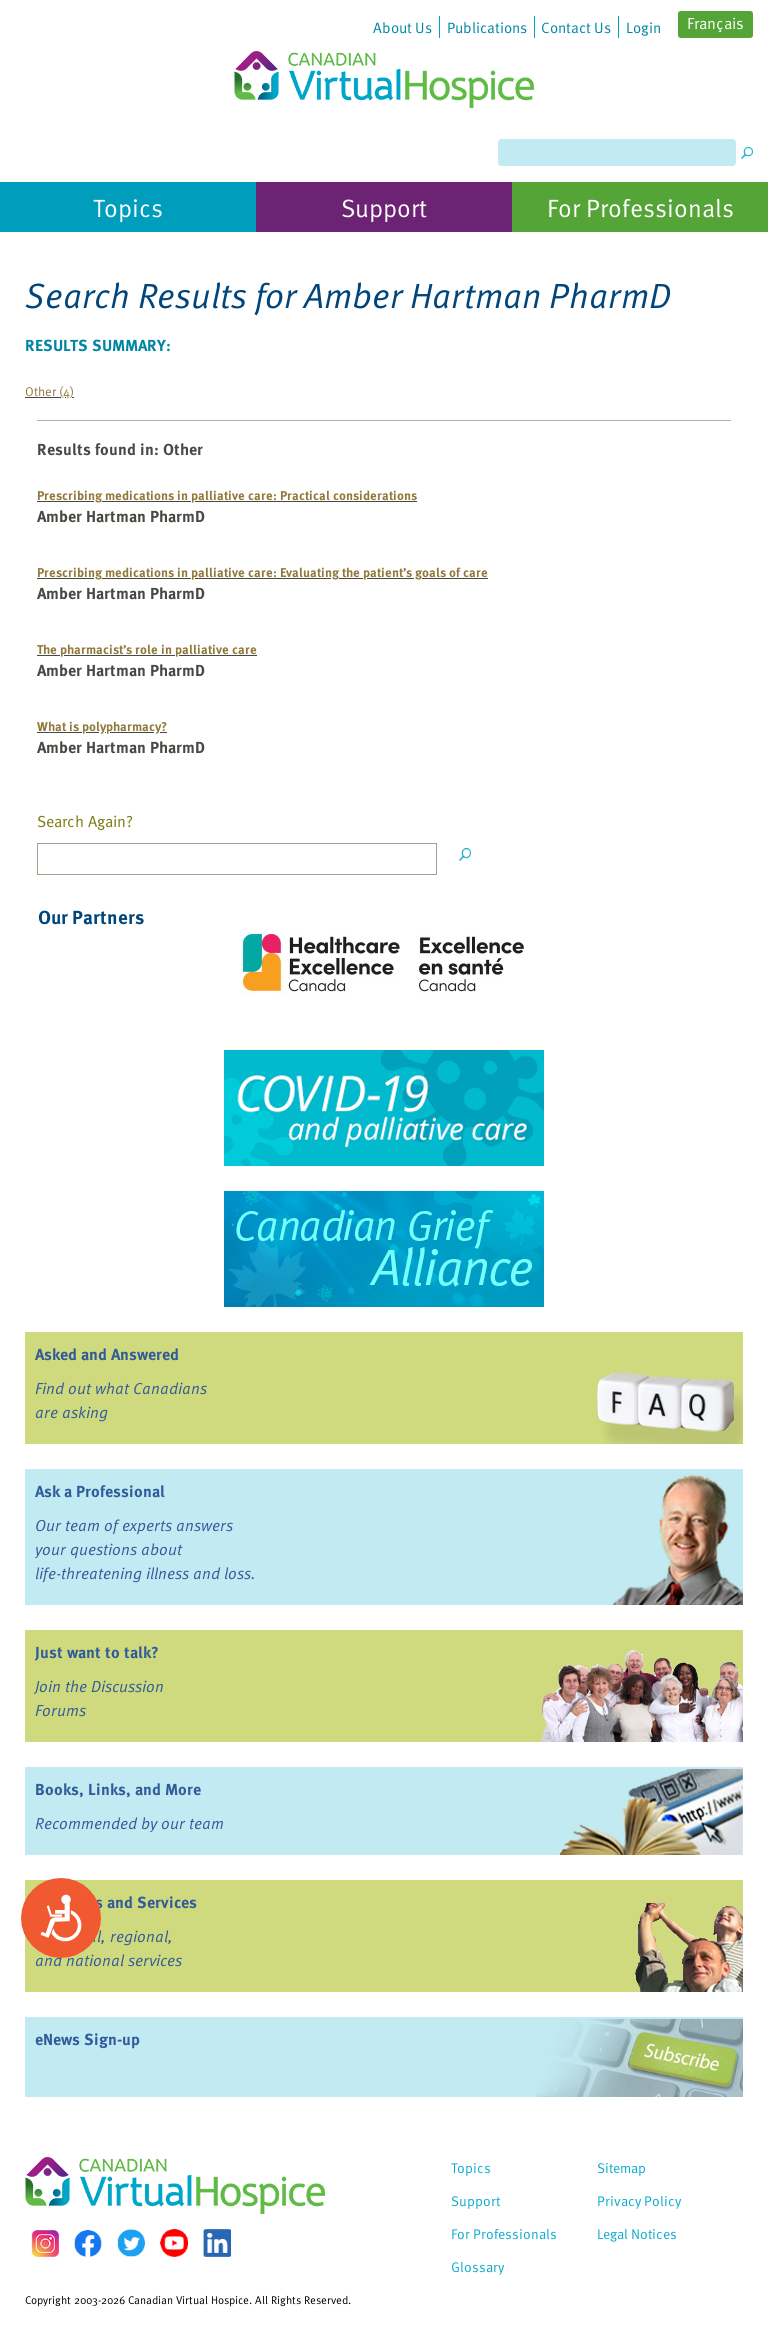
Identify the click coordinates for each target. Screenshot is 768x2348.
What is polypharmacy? (102, 725)
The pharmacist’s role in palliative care (147, 648)
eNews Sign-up (87, 2039)
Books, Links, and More (118, 1789)
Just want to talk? (97, 1652)
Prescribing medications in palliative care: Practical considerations (227, 494)
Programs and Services (116, 1902)
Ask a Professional (100, 1491)
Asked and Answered (107, 1354)
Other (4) (49, 390)
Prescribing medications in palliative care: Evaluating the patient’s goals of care (262, 571)
